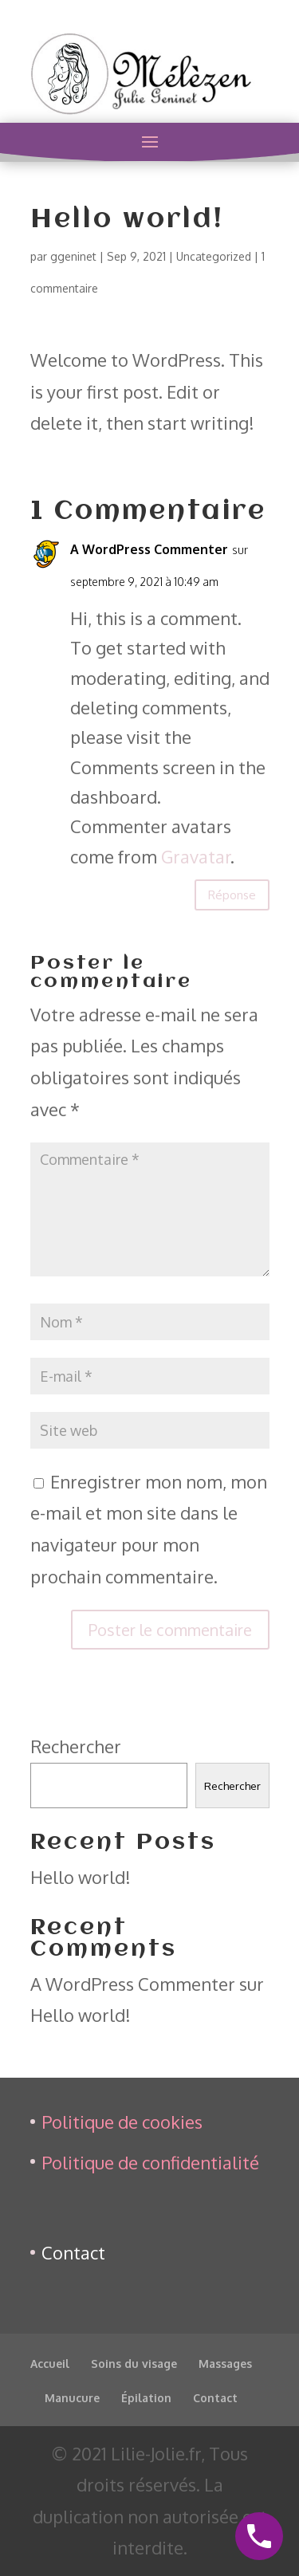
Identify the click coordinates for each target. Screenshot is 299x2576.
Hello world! (80, 1877)
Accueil (49, 2363)
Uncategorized (213, 256)
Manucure (72, 2398)
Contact (73, 2252)
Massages (225, 2363)
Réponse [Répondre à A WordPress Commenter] (232, 895)
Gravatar (195, 856)
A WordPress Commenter (149, 549)
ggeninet (73, 256)
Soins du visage (134, 2363)
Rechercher (75, 1746)
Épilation (146, 2398)
